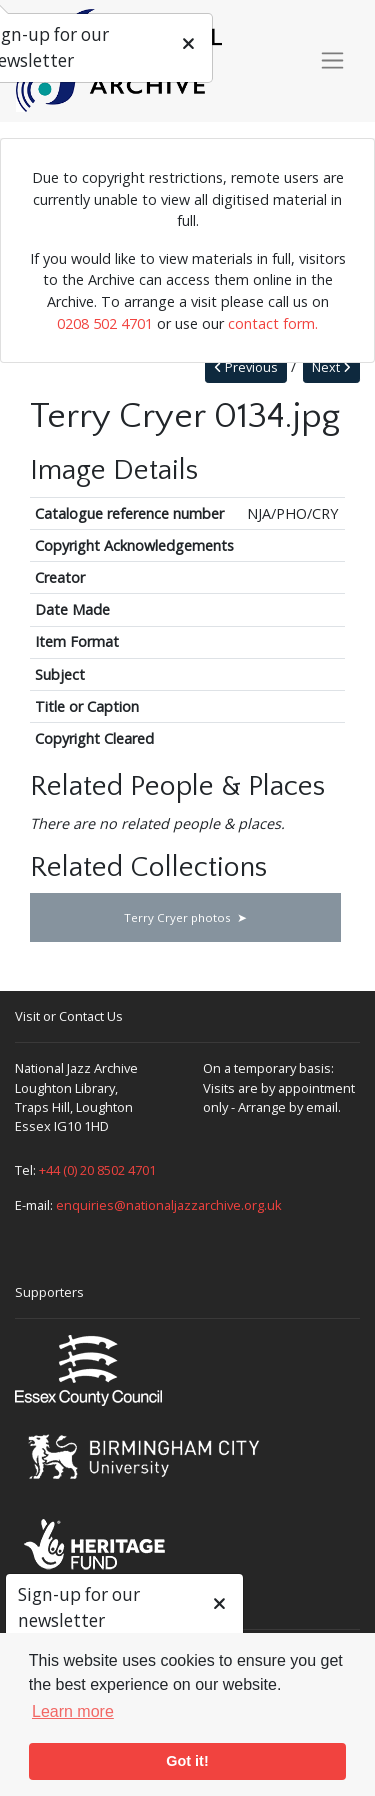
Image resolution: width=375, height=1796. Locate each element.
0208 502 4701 (105, 323)
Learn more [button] (73, 1711)
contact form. (273, 323)
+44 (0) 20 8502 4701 (97, 1170)
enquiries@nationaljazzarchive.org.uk (169, 1205)
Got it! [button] (187, 1761)
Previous (246, 367)
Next (331, 367)
